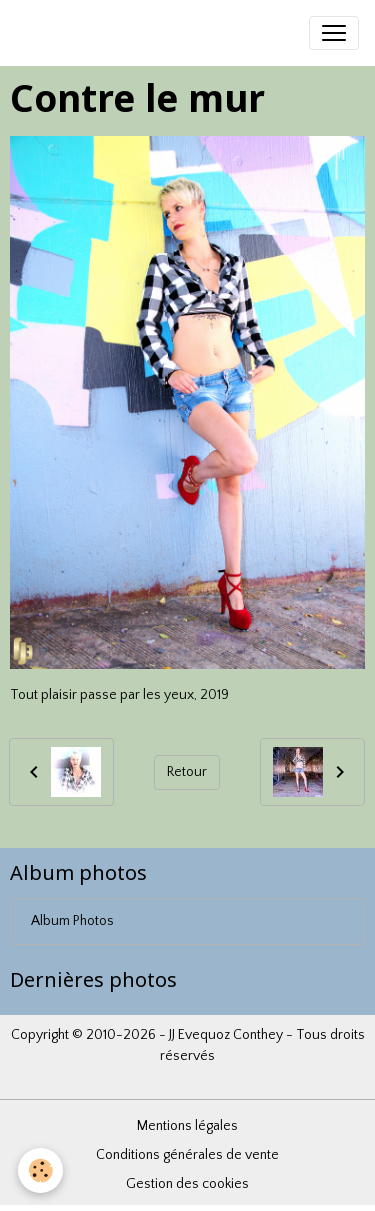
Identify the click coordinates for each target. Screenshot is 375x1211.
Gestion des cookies (187, 1184)
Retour (187, 772)
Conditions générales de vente (187, 1155)
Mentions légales (187, 1126)
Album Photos (72, 921)
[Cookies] (40, 1170)
